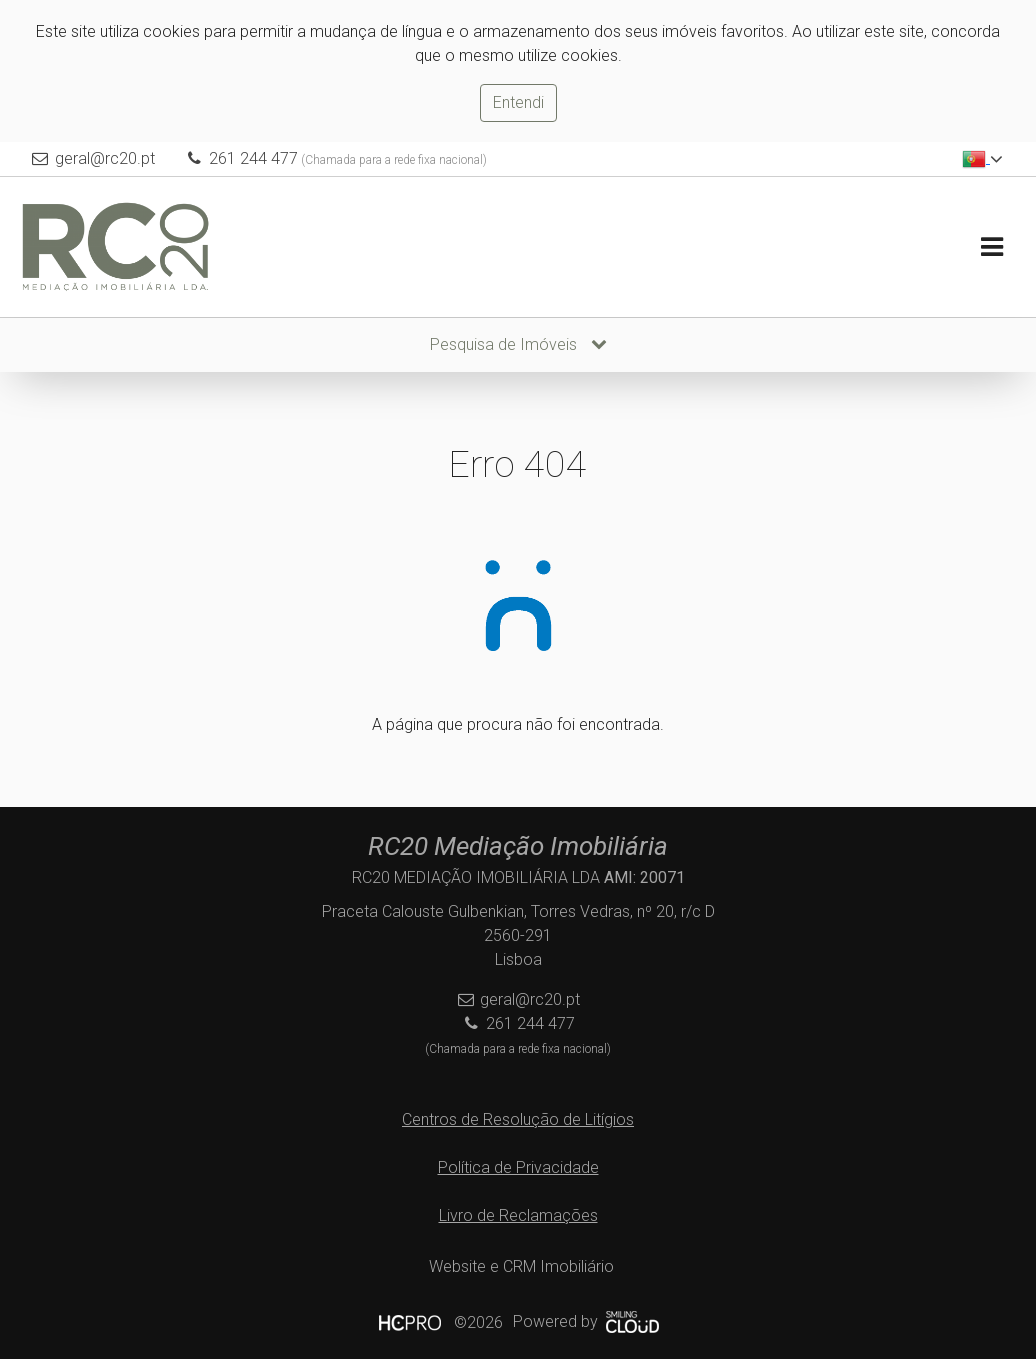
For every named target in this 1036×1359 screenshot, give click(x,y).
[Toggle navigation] (991, 247)
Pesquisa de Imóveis (518, 344)
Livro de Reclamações (518, 1215)
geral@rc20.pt (105, 158)
